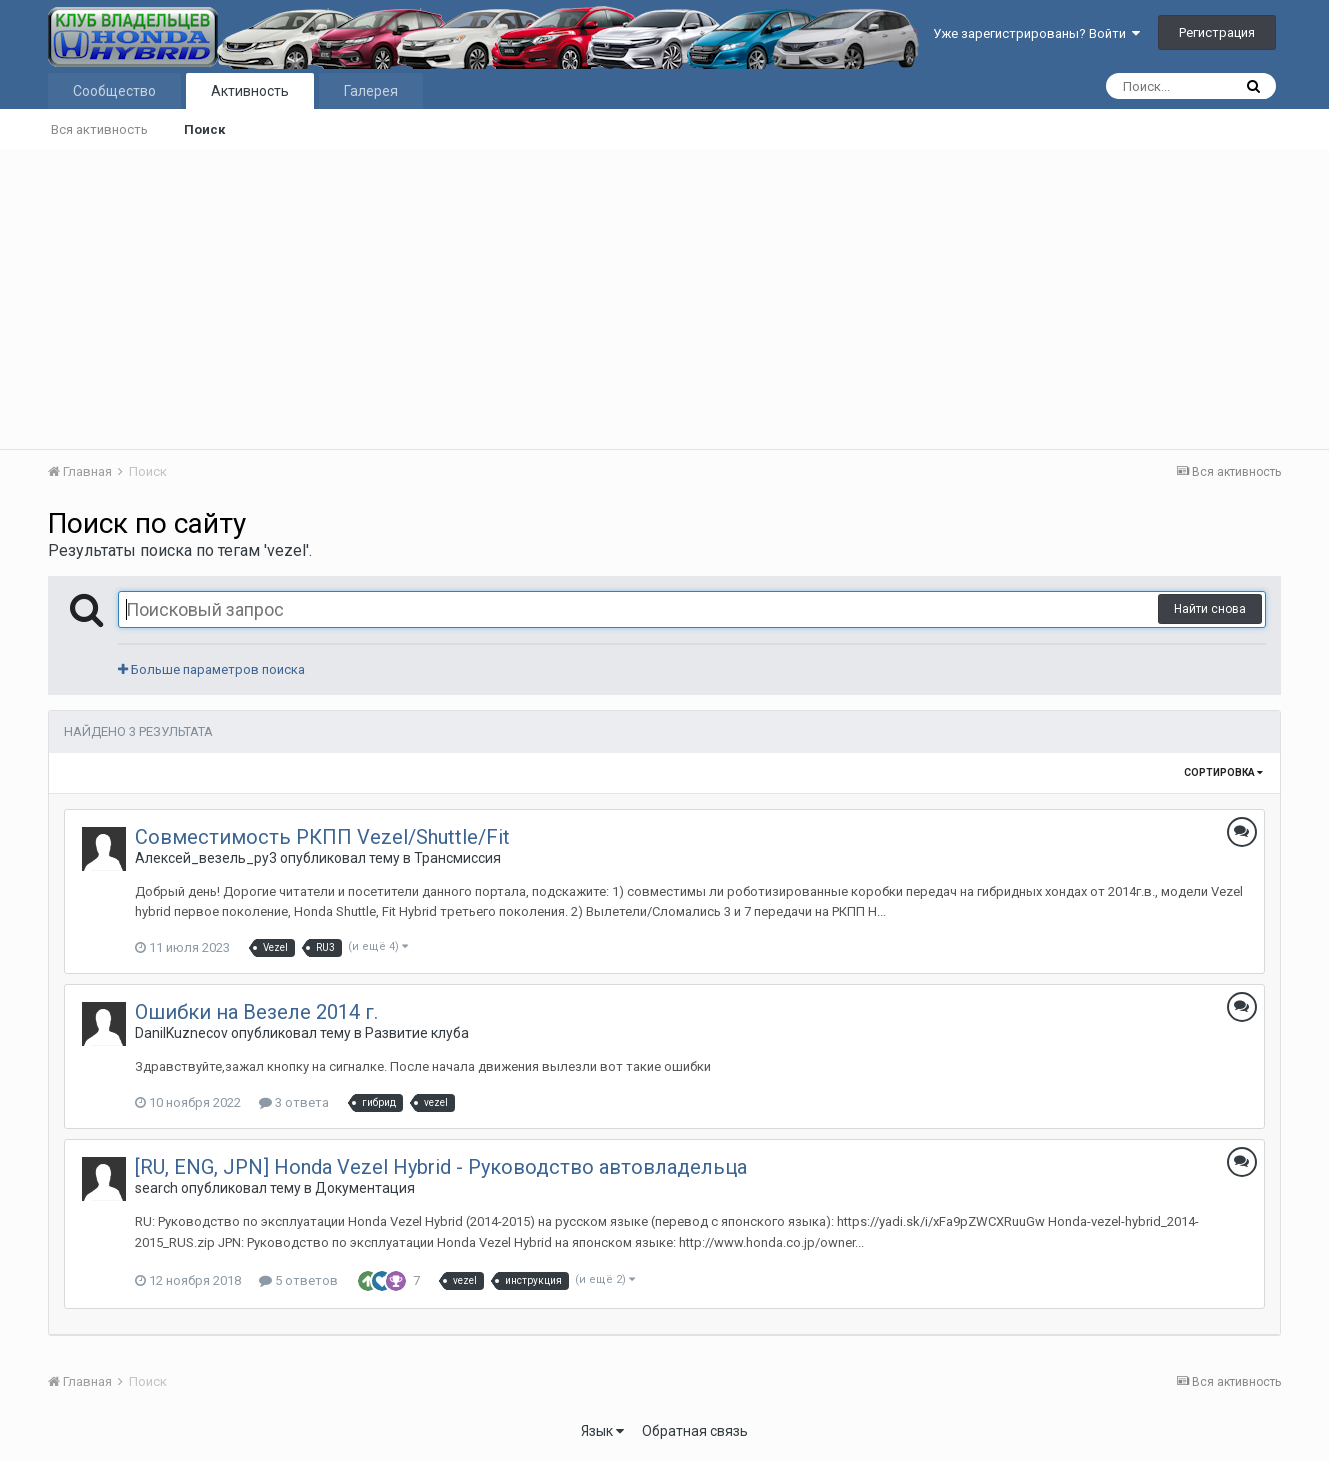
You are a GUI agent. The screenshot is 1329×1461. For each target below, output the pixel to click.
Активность (250, 91)
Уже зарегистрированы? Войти (1036, 33)
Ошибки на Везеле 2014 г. (256, 1012)
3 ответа (294, 1102)
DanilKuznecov (181, 1033)
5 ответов (298, 1280)
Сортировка (1223, 772)
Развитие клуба (417, 1033)
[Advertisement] (665, 299)
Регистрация (1217, 32)
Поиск (204, 129)
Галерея (371, 91)
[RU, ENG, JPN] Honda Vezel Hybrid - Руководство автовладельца (441, 1167)
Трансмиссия (457, 858)
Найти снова (1210, 609)
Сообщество (114, 91)
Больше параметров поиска (211, 669)
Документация (365, 1188)
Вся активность (99, 129)
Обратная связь (695, 1431)
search (156, 1188)
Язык (602, 1431)
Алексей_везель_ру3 (206, 858)
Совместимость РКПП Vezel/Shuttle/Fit (322, 837)
